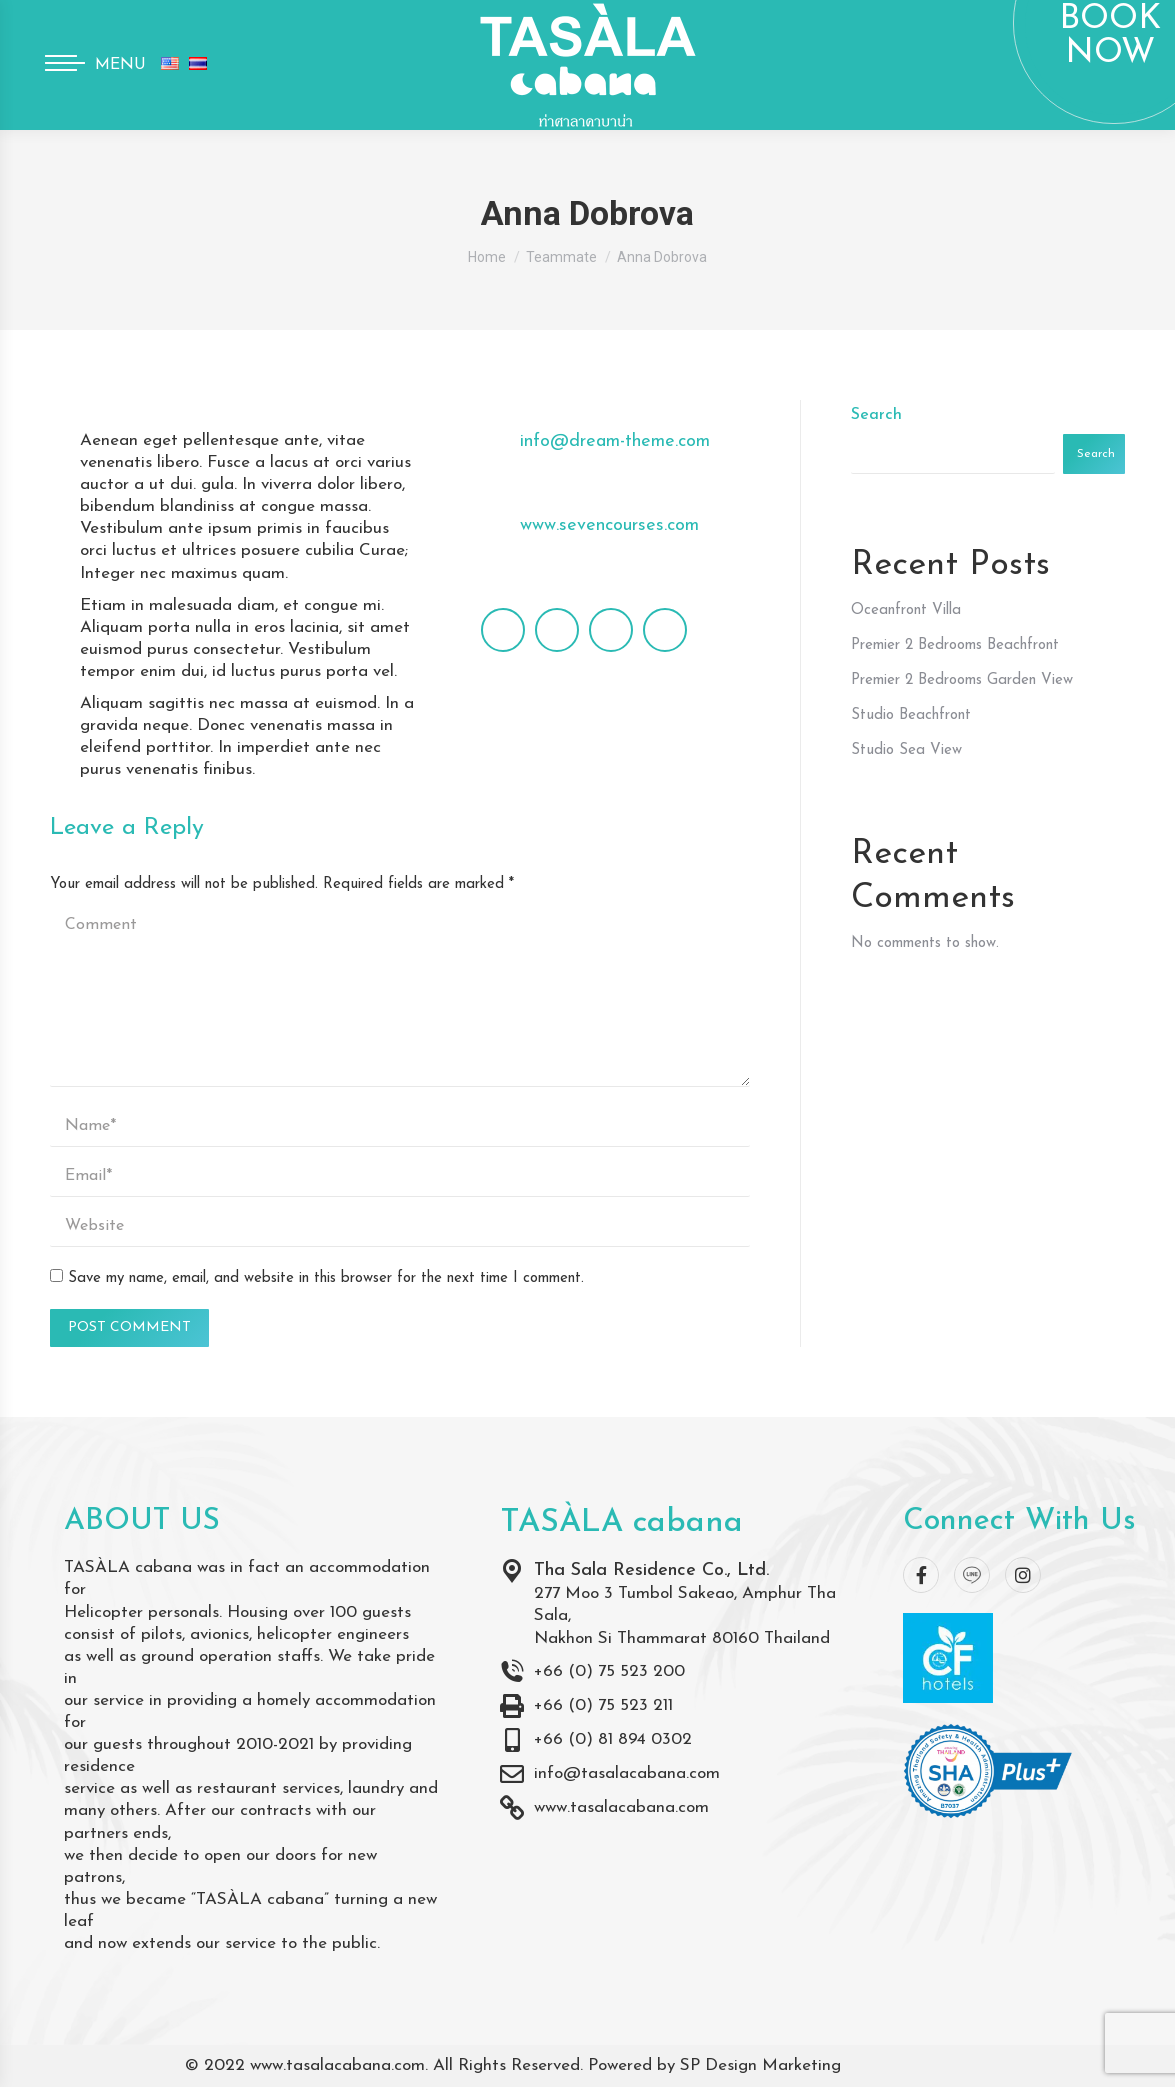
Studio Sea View (906, 750)
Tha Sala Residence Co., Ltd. (651, 1570)
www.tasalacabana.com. (339, 2065)
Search (876, 415)
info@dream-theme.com (615, 441)
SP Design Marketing (760, 2065)
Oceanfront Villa (906, 610)
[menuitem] (170, 65)
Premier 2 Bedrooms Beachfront (955, 645)
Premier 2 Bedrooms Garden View (962, 680)
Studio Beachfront (911, 715)
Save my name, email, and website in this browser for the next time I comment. (326, 1278)
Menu (120, 65)
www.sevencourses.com (609, 525)
